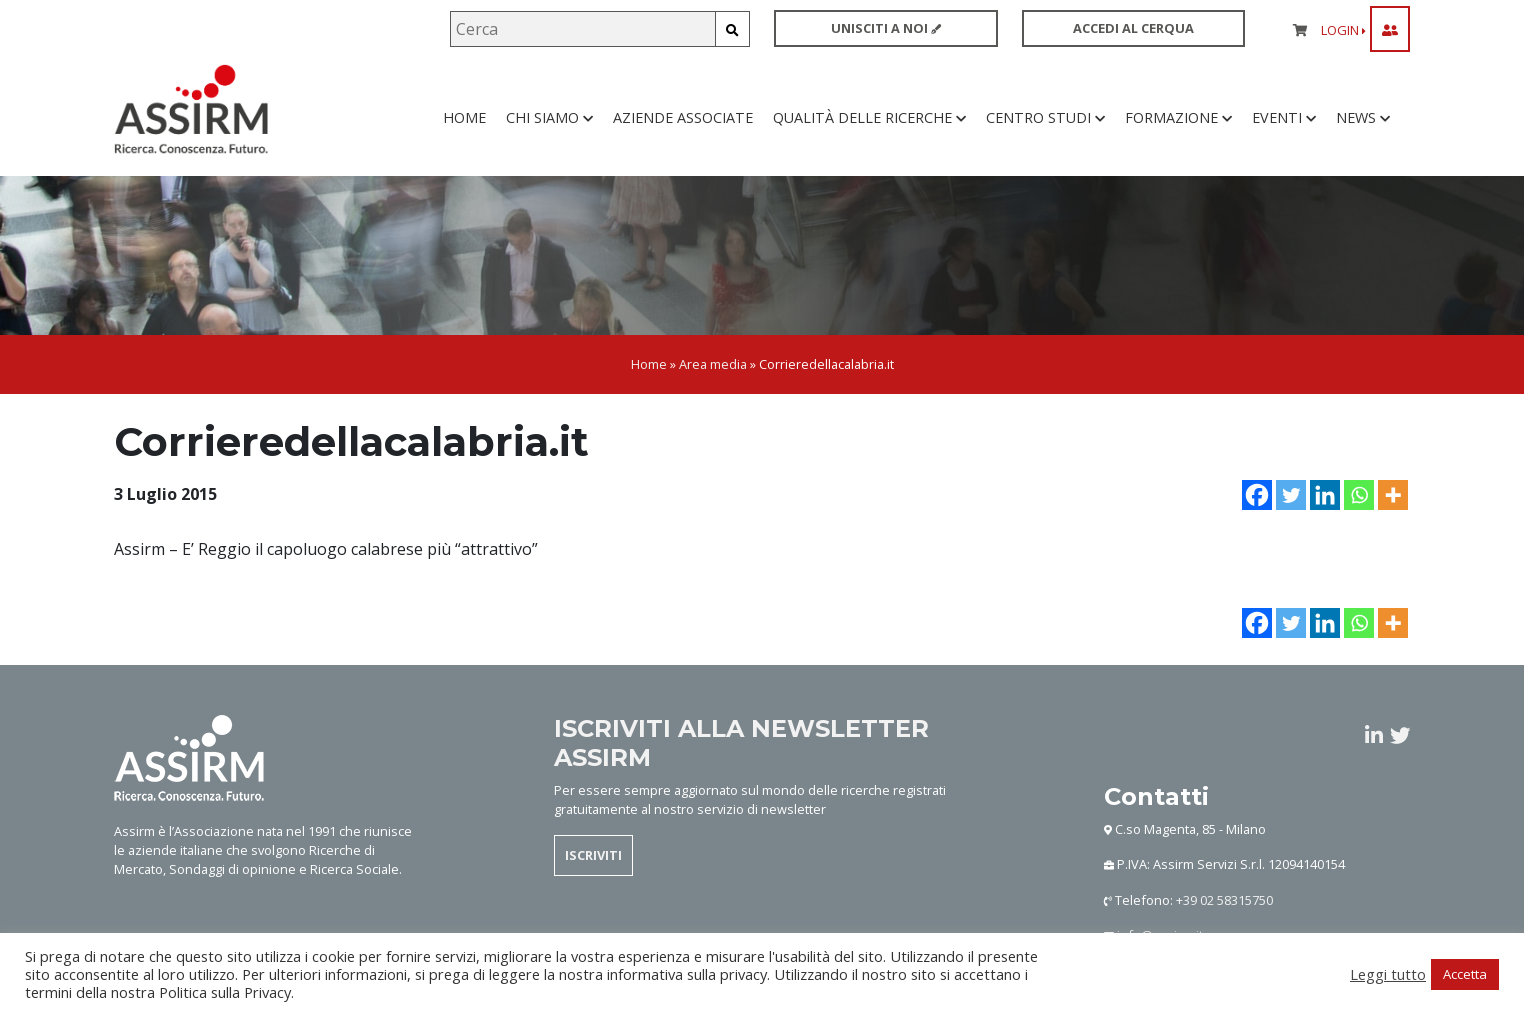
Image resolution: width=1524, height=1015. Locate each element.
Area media (713, 368)
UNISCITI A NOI (886, 28)
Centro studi (1045, 119)
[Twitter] (1291, 500)
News (1363, 119)
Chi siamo (549, 119)
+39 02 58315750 (1224, 904)
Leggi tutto (1388, 974)
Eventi (1284, 119)
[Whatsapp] (1359, 500)
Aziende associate (683, 119)
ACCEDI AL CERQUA (1133, 28)
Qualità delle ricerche (869, 119)
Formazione (1178, 119)
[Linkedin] (1325, 500)
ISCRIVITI (593, 859)
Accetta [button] (1465, 974)
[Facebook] (1257, 500)
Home (464, 119)
